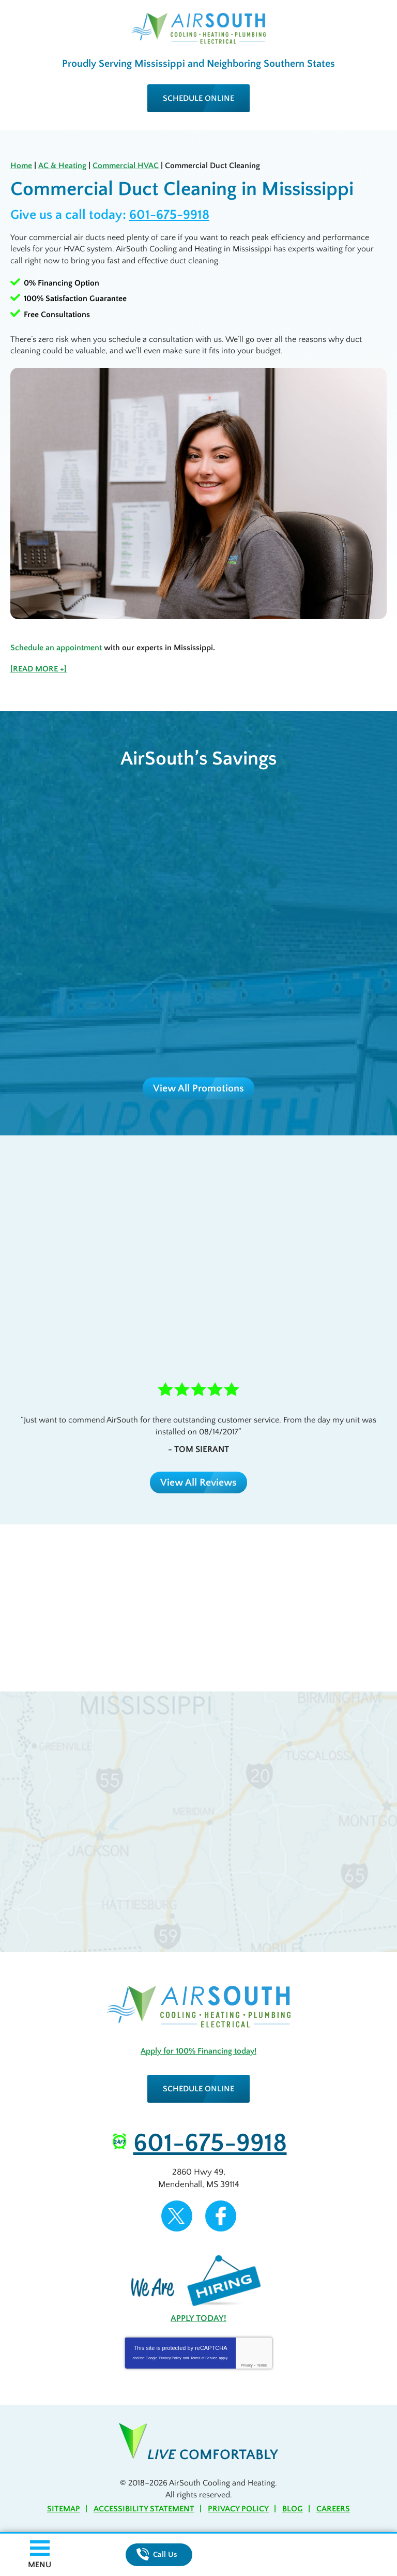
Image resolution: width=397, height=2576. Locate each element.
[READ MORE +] (38, 668)
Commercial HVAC (126, 165)
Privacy (247, 2365)
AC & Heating (62, 165)
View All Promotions (198, 1088)
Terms (262, 2365)
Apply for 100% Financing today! (198, 2051)
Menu (39, 2564)
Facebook (220, 2215)
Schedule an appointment (56, 647)
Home (21, 165)
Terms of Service (203, 2358)
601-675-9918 (169, 214)
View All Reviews (198, 1482)
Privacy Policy (170, 2358)
